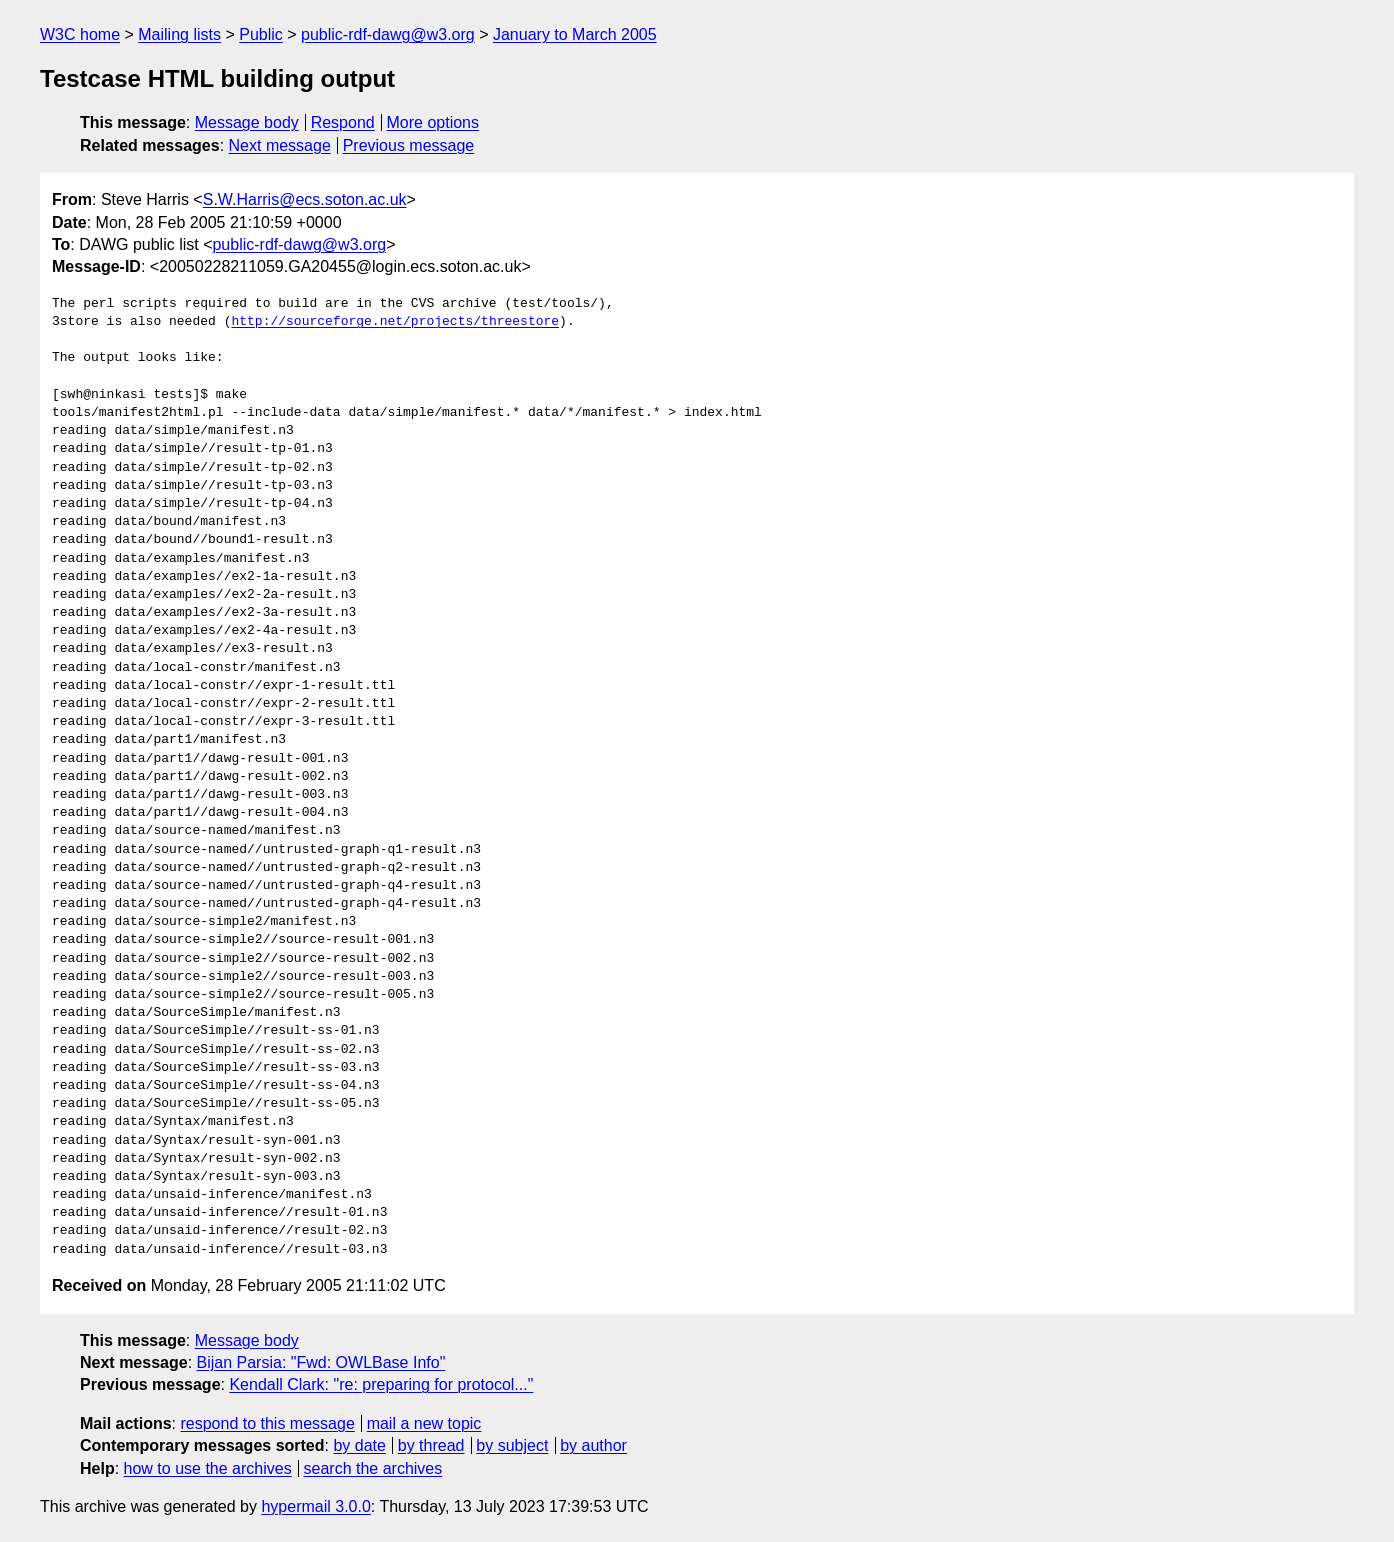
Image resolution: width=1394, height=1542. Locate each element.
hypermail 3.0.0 (315, 1506)
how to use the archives (208, 1468)
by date (359, 1445)
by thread (431, 1445)
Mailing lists (179, 34)
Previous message (409, 145)
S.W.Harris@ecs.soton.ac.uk (305, 199)
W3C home (80, 34)
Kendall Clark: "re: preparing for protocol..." (381, 1384)
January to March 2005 (575, 34)
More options (433, 122)
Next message (280, 145)
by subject (512, 1445)
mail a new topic (424, 1423)
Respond (343, 122)
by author (593, 1445)
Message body (247, 122)
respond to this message (267, 1423)
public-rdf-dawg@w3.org (388, 34)
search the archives (373, 1468)
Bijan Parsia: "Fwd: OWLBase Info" (321, 1362)
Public (261, 34)
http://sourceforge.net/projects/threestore (395, 322)
